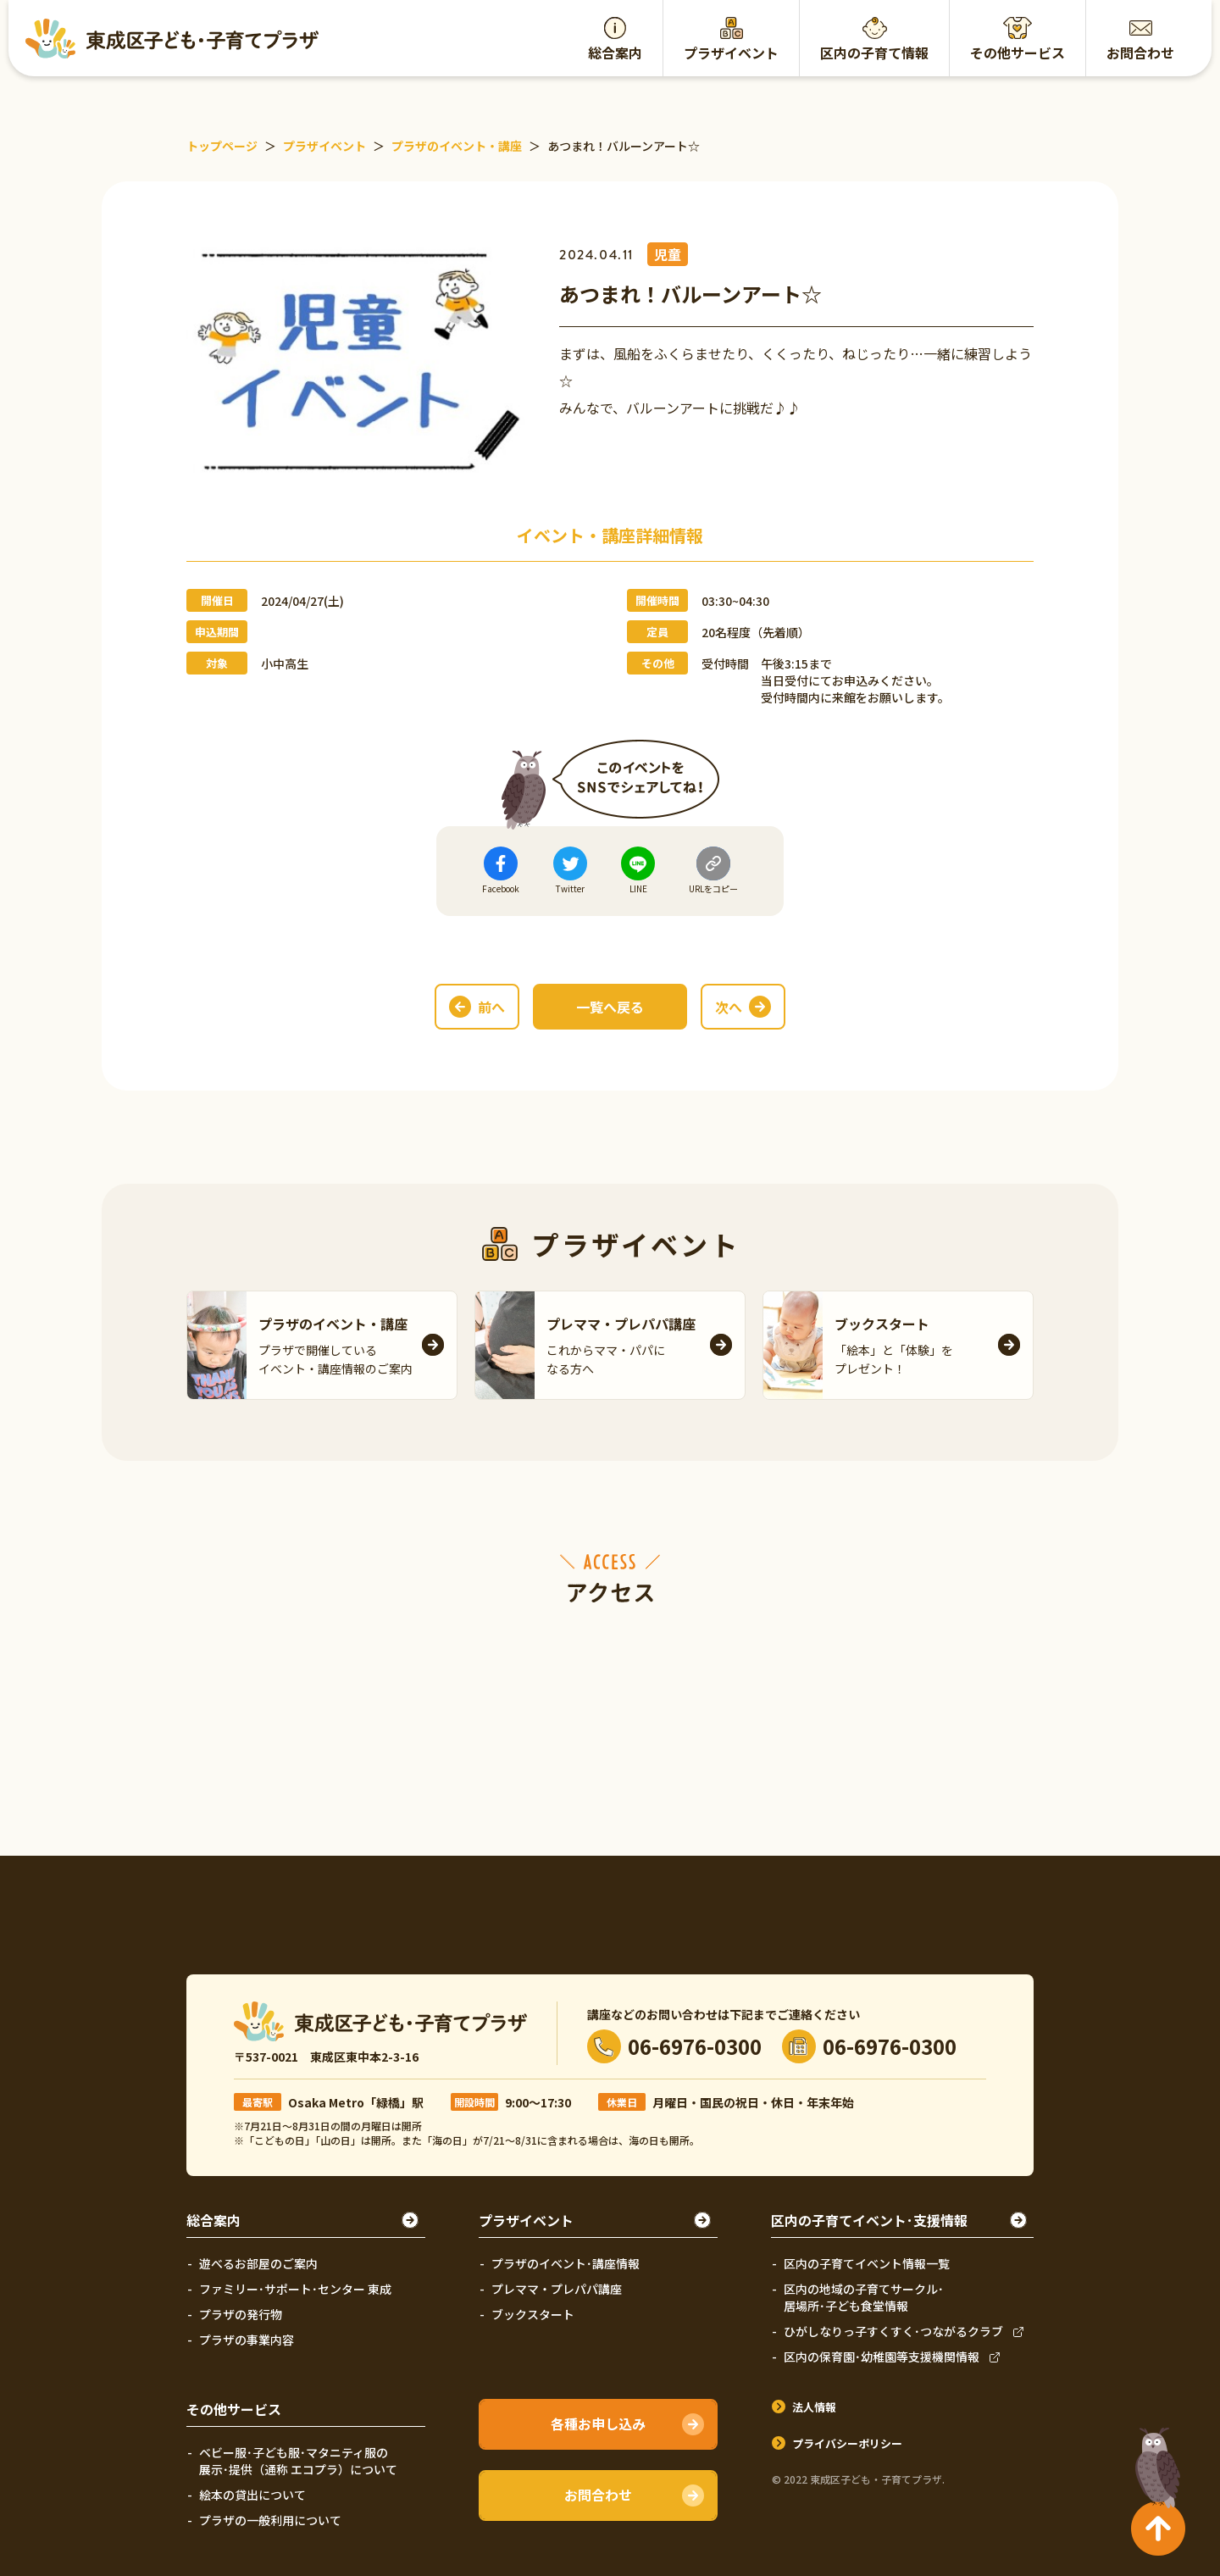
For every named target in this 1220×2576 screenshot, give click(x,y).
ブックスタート (532, 2314)
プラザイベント (731, 52)
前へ (491, 1007)
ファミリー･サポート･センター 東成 (295, 2288)
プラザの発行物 (240, 2314)
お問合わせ (1140, 52)
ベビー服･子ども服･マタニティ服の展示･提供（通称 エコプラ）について (298, 2461)
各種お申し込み (598, 2423)
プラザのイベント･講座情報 (565, 2263)
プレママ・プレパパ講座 (556, 2288)
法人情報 (814, 2407)
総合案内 (615, 52)
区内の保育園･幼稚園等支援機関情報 (881, 2356)
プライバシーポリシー (847, 2443)
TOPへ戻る (1154, 2461)
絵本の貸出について (252, 2494)
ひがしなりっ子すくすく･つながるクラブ (893, 2331)
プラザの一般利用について (270, 2520)
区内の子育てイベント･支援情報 (869, 2220)
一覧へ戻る (610, 1007)
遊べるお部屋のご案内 (258, 2263)
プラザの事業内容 (246, 2339)
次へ (728, 1007)
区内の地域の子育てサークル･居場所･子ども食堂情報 (864, 2297)
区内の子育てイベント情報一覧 (867, 2263)
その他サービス (1017, 52)
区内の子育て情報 (874, 52)
